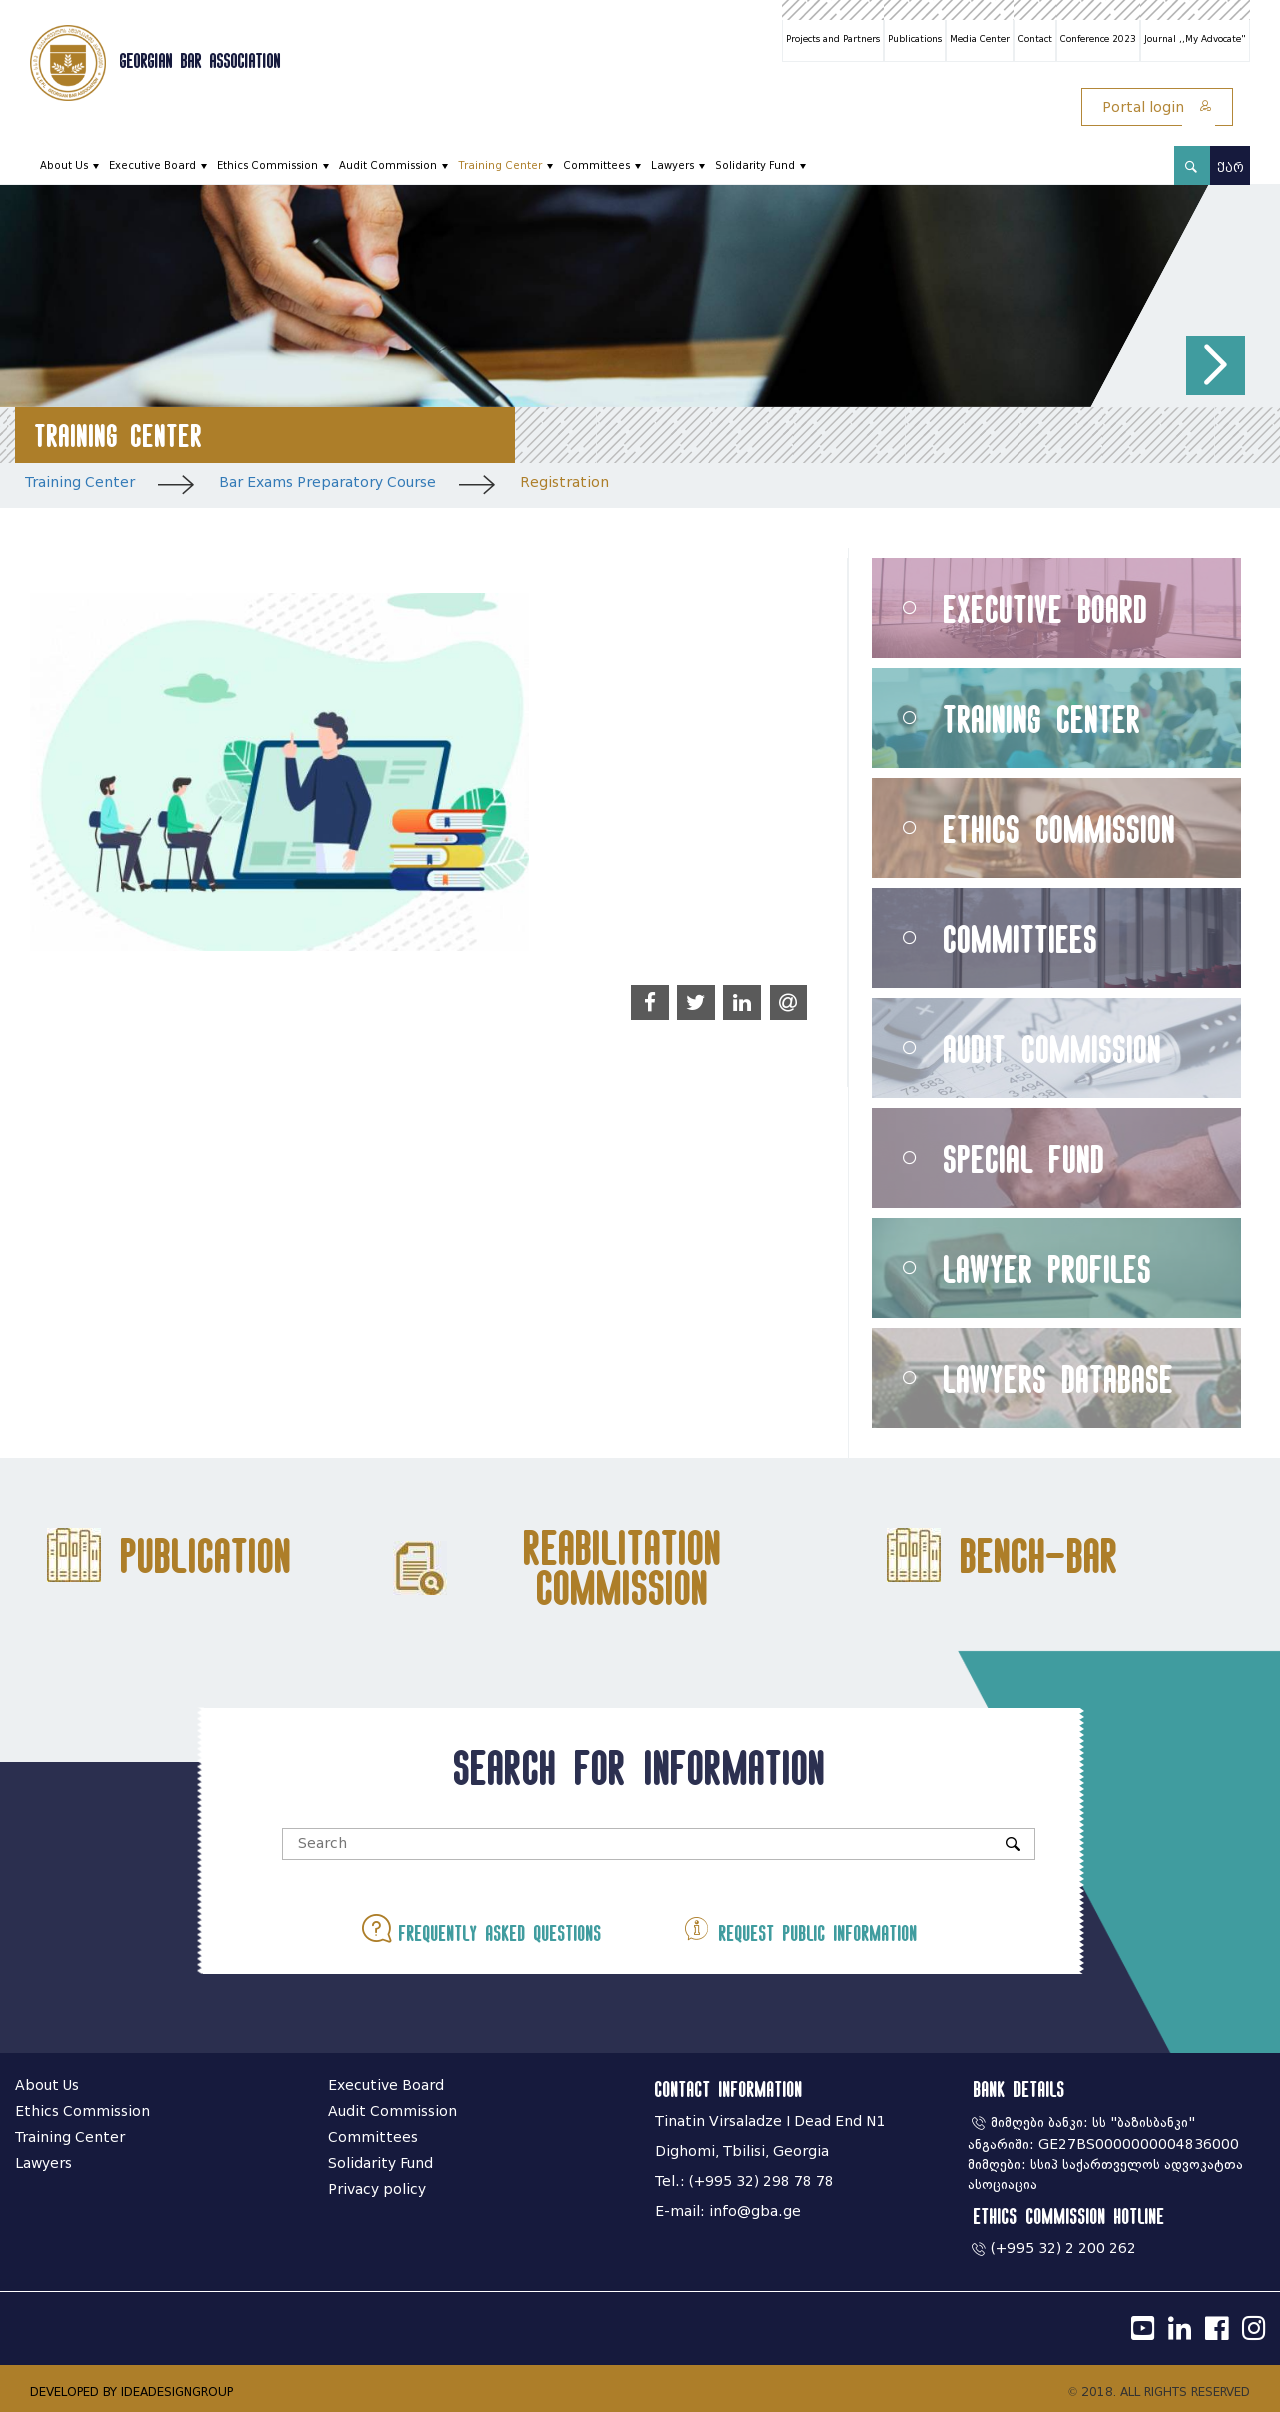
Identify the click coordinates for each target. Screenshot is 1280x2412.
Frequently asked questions (484, 1928)
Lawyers (672, 165)
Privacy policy (377, 2189)
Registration (564, 482)
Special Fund (1024, 1158)
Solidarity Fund (755, 165)
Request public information (798, 1928)
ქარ (1230, 167)
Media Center (980, 39)
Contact (1035, 39)
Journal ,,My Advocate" (1195, 39)
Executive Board (152, 165)
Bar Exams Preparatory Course (327, 482)
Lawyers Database (1059, 1378)
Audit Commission (388, 165)
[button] (1215, 365)
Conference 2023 (1098, 39)
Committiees (1021, 938)
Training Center (500, 165)
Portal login (1157, 107)
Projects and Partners (833, 39)
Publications (915, 39)
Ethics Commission (267, 165)
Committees (596, 165)
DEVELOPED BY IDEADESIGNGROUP (131, 2391)
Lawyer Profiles (1048, 1268)
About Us (64, 165)
